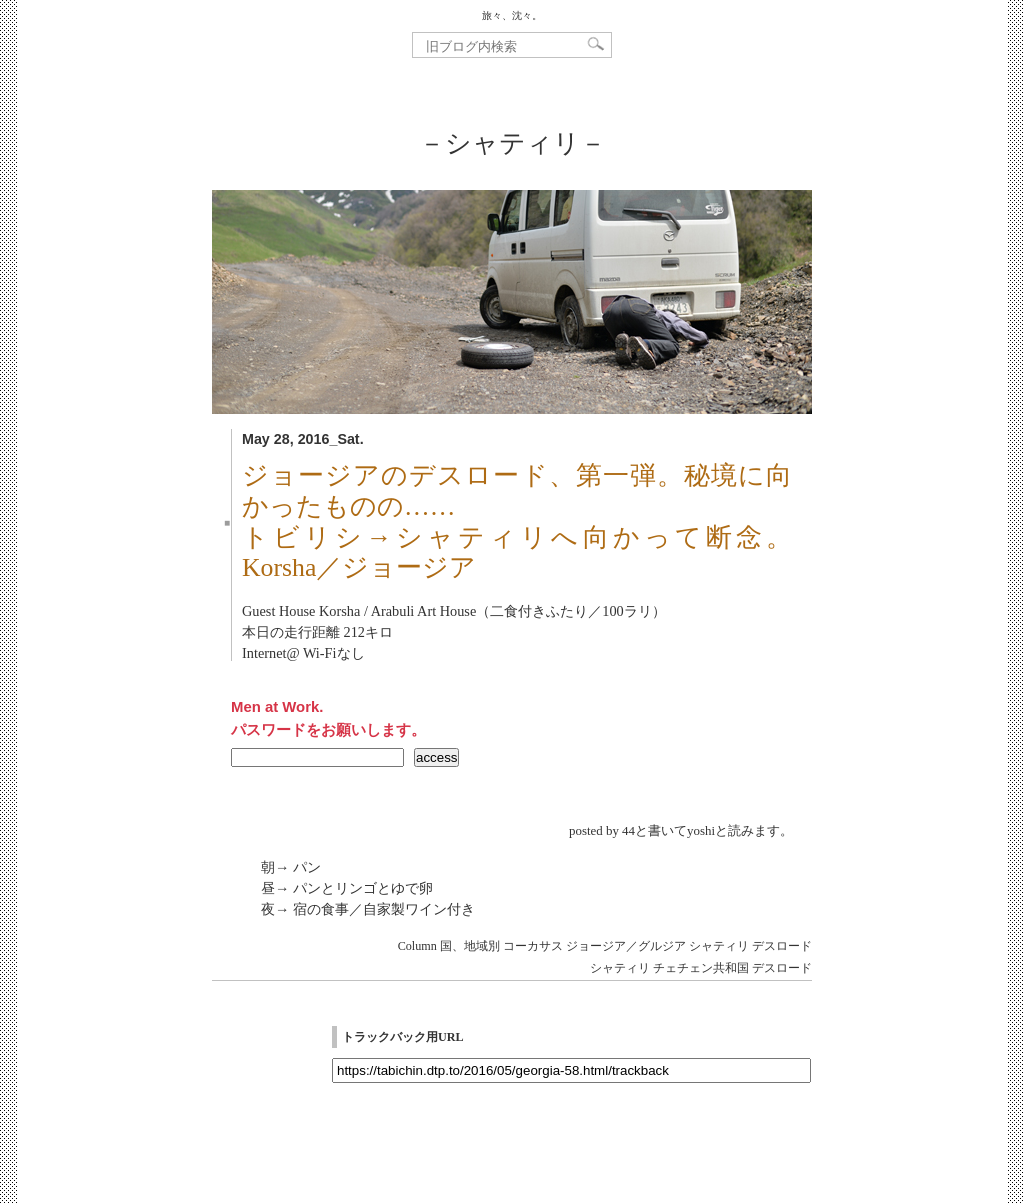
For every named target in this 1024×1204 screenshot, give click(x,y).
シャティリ (719, 946)
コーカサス (533, 946)
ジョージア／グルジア (626, 946)
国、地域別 (470, 946)
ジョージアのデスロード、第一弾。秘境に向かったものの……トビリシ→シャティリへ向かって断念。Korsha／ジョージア (517, 522)
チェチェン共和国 (701, 968)
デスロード (782, 946)
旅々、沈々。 (512, 15)
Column (417, 946)
